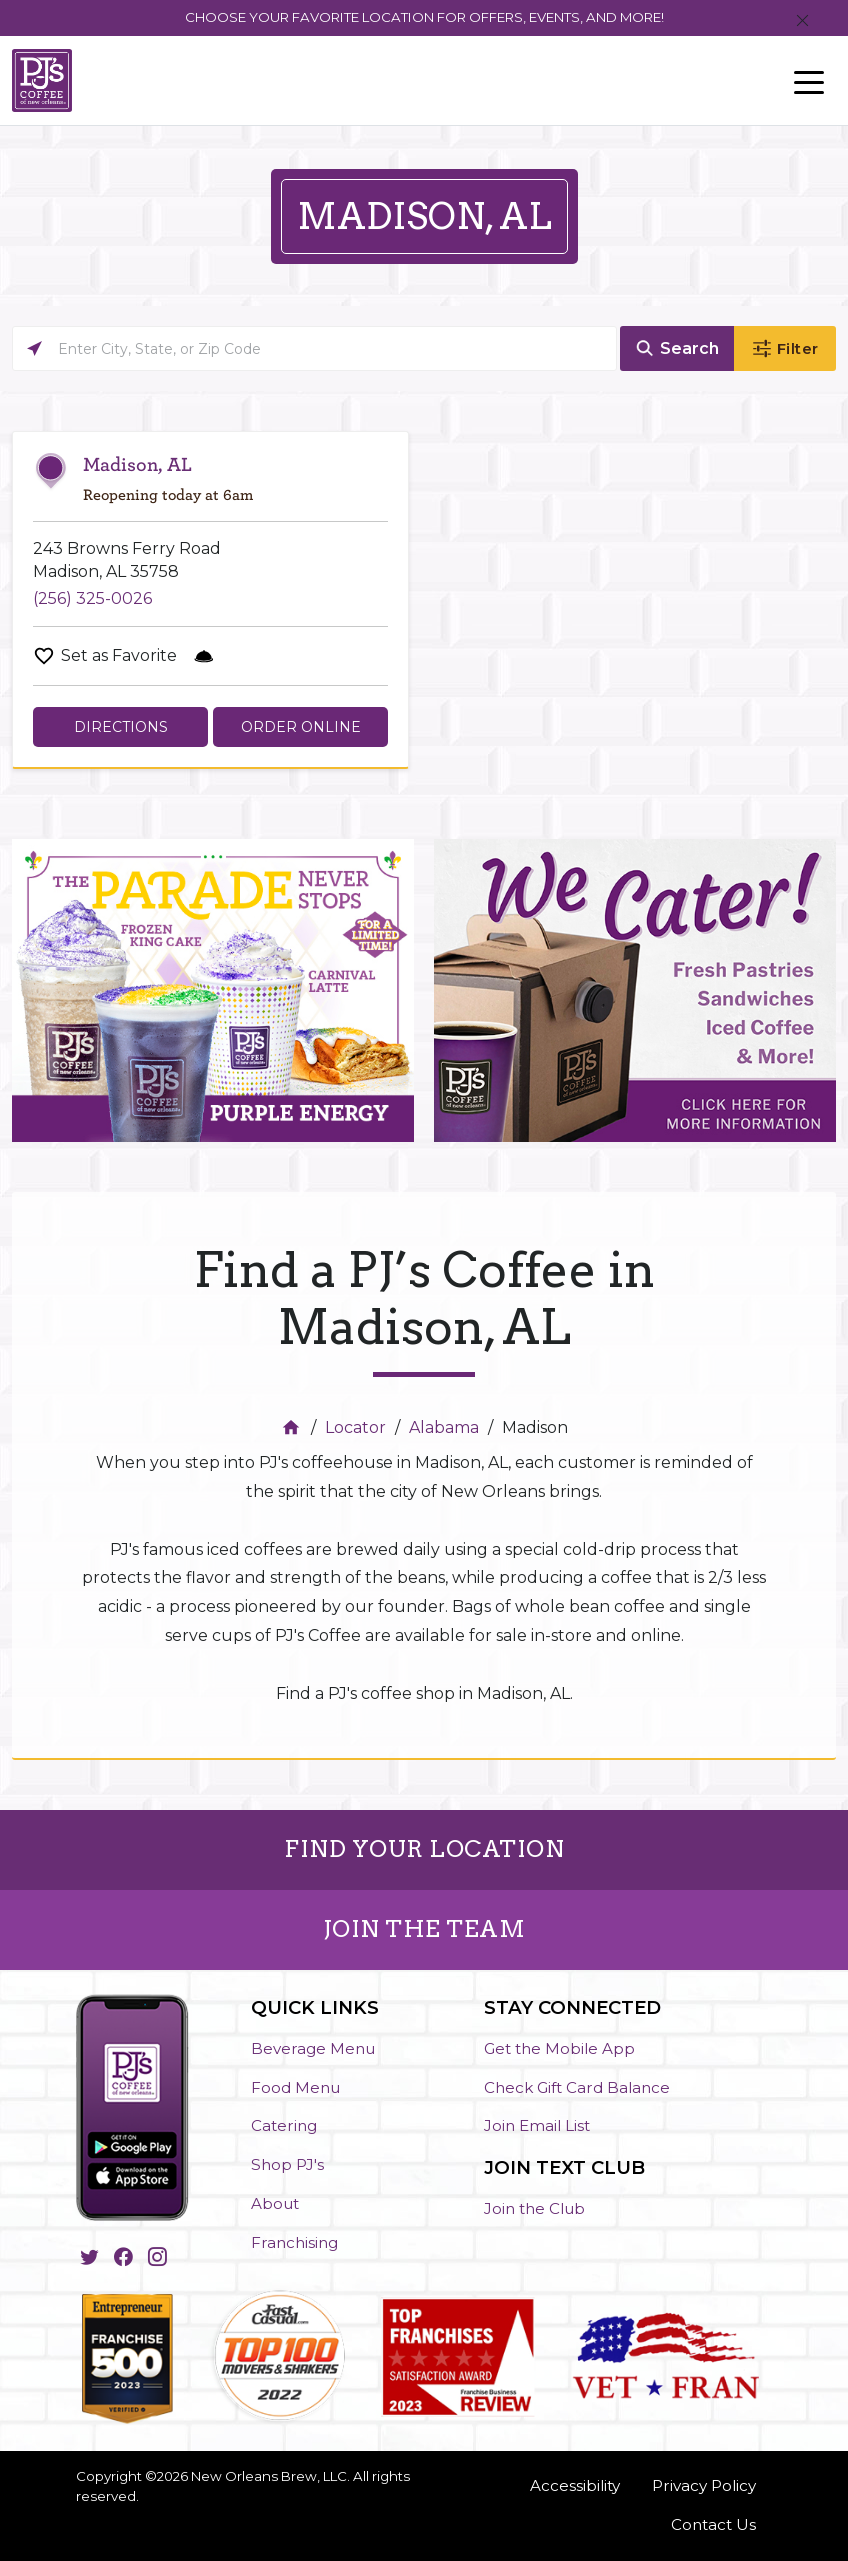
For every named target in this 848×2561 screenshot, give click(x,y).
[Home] (293, 1427)
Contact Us (713, 2524)
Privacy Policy (704, 2485)
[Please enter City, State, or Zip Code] (314, 348)
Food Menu (295, 2087)
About (275, 2203)
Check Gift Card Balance (577, 2087)
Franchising (294, 2242)
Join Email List (537, 2125)
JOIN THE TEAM (424, 1929)
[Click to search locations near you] (34, 348)
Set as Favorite (119, 655)
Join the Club (534, 2208)
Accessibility (575, 2485)
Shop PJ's (287, 2164)
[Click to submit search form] (677, 348)
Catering (284, 2125)
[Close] (802, 21)
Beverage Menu (313, 2048)
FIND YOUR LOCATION (424, 1849)
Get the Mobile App (559, 2048)
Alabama (444, 1427)
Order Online (301, 727)
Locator (355, 1427)
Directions (121, 727)
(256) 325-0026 (92, 598)
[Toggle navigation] (809, 81)
